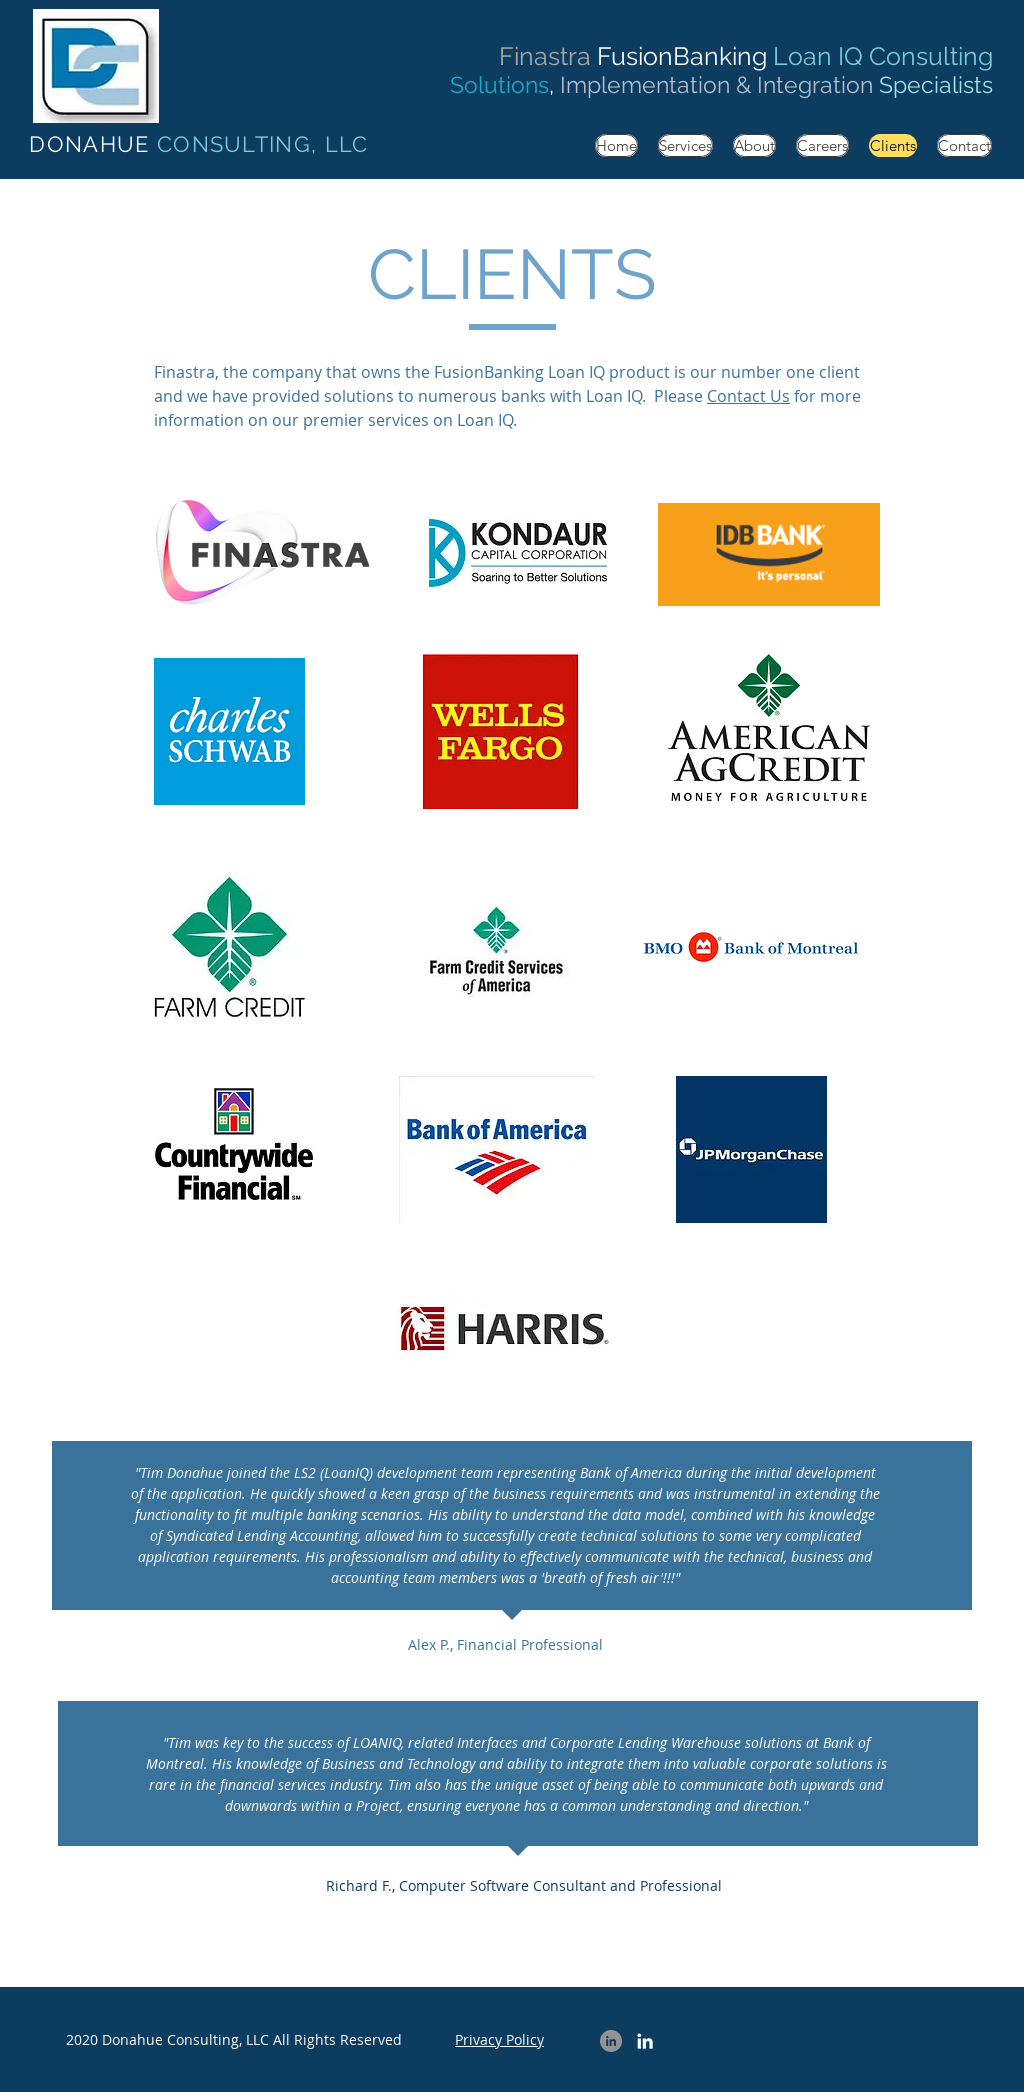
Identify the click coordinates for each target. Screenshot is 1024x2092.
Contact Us (748, 396)
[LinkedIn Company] (611, 2041)
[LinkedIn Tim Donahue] (645, 2041)
